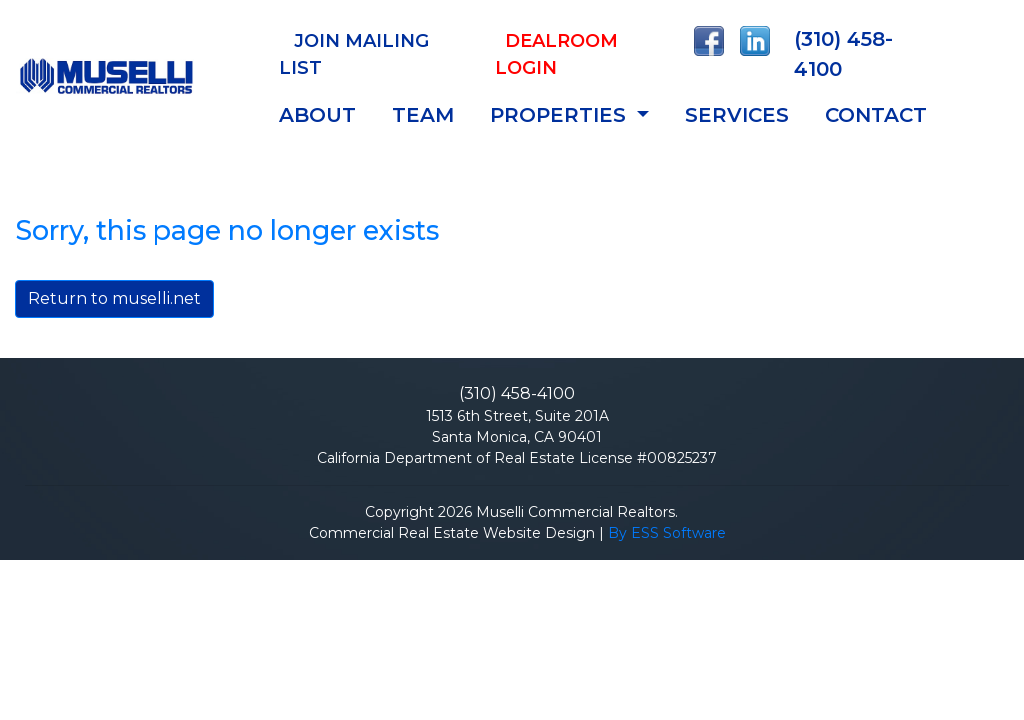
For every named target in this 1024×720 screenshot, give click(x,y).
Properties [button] (561, 115)
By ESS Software (667, 533)
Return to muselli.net (114, 298)
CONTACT (876, 115)
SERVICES (737, 115)
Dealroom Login (556, 54)
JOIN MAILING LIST (354, 54)
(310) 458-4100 (843, 54)
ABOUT (317, 115)
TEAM (423, 115)
